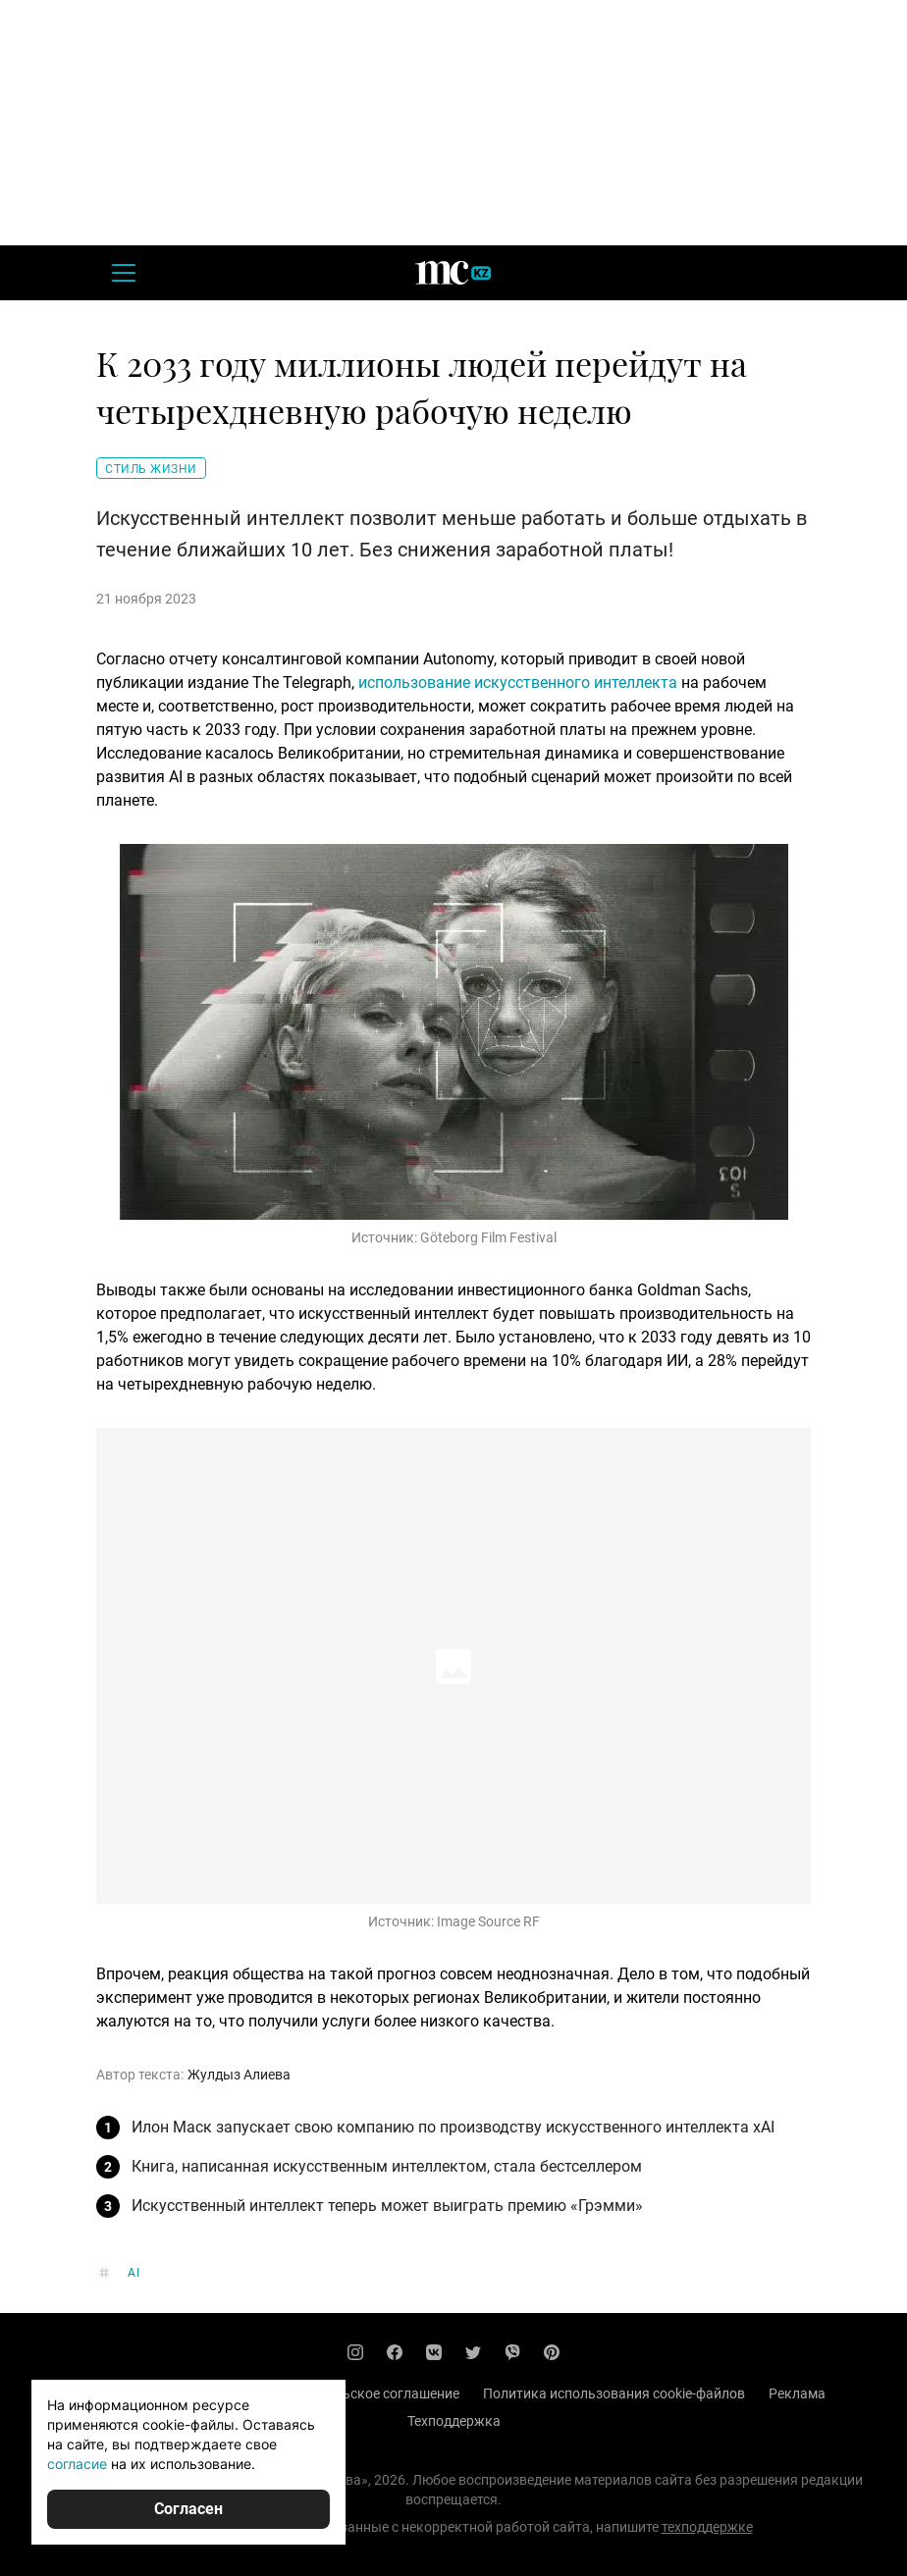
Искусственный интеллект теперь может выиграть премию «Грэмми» (387, 2205)
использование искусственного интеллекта (517, 682)
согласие (77, 2463)
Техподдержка (454, 2421)
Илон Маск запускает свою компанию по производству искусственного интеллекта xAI (453, 2127)
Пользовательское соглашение (358, 2393)
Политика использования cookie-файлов (614, 2393)
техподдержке (707, 2527)
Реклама (797, 2393)
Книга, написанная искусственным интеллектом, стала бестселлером (387, 2166)
